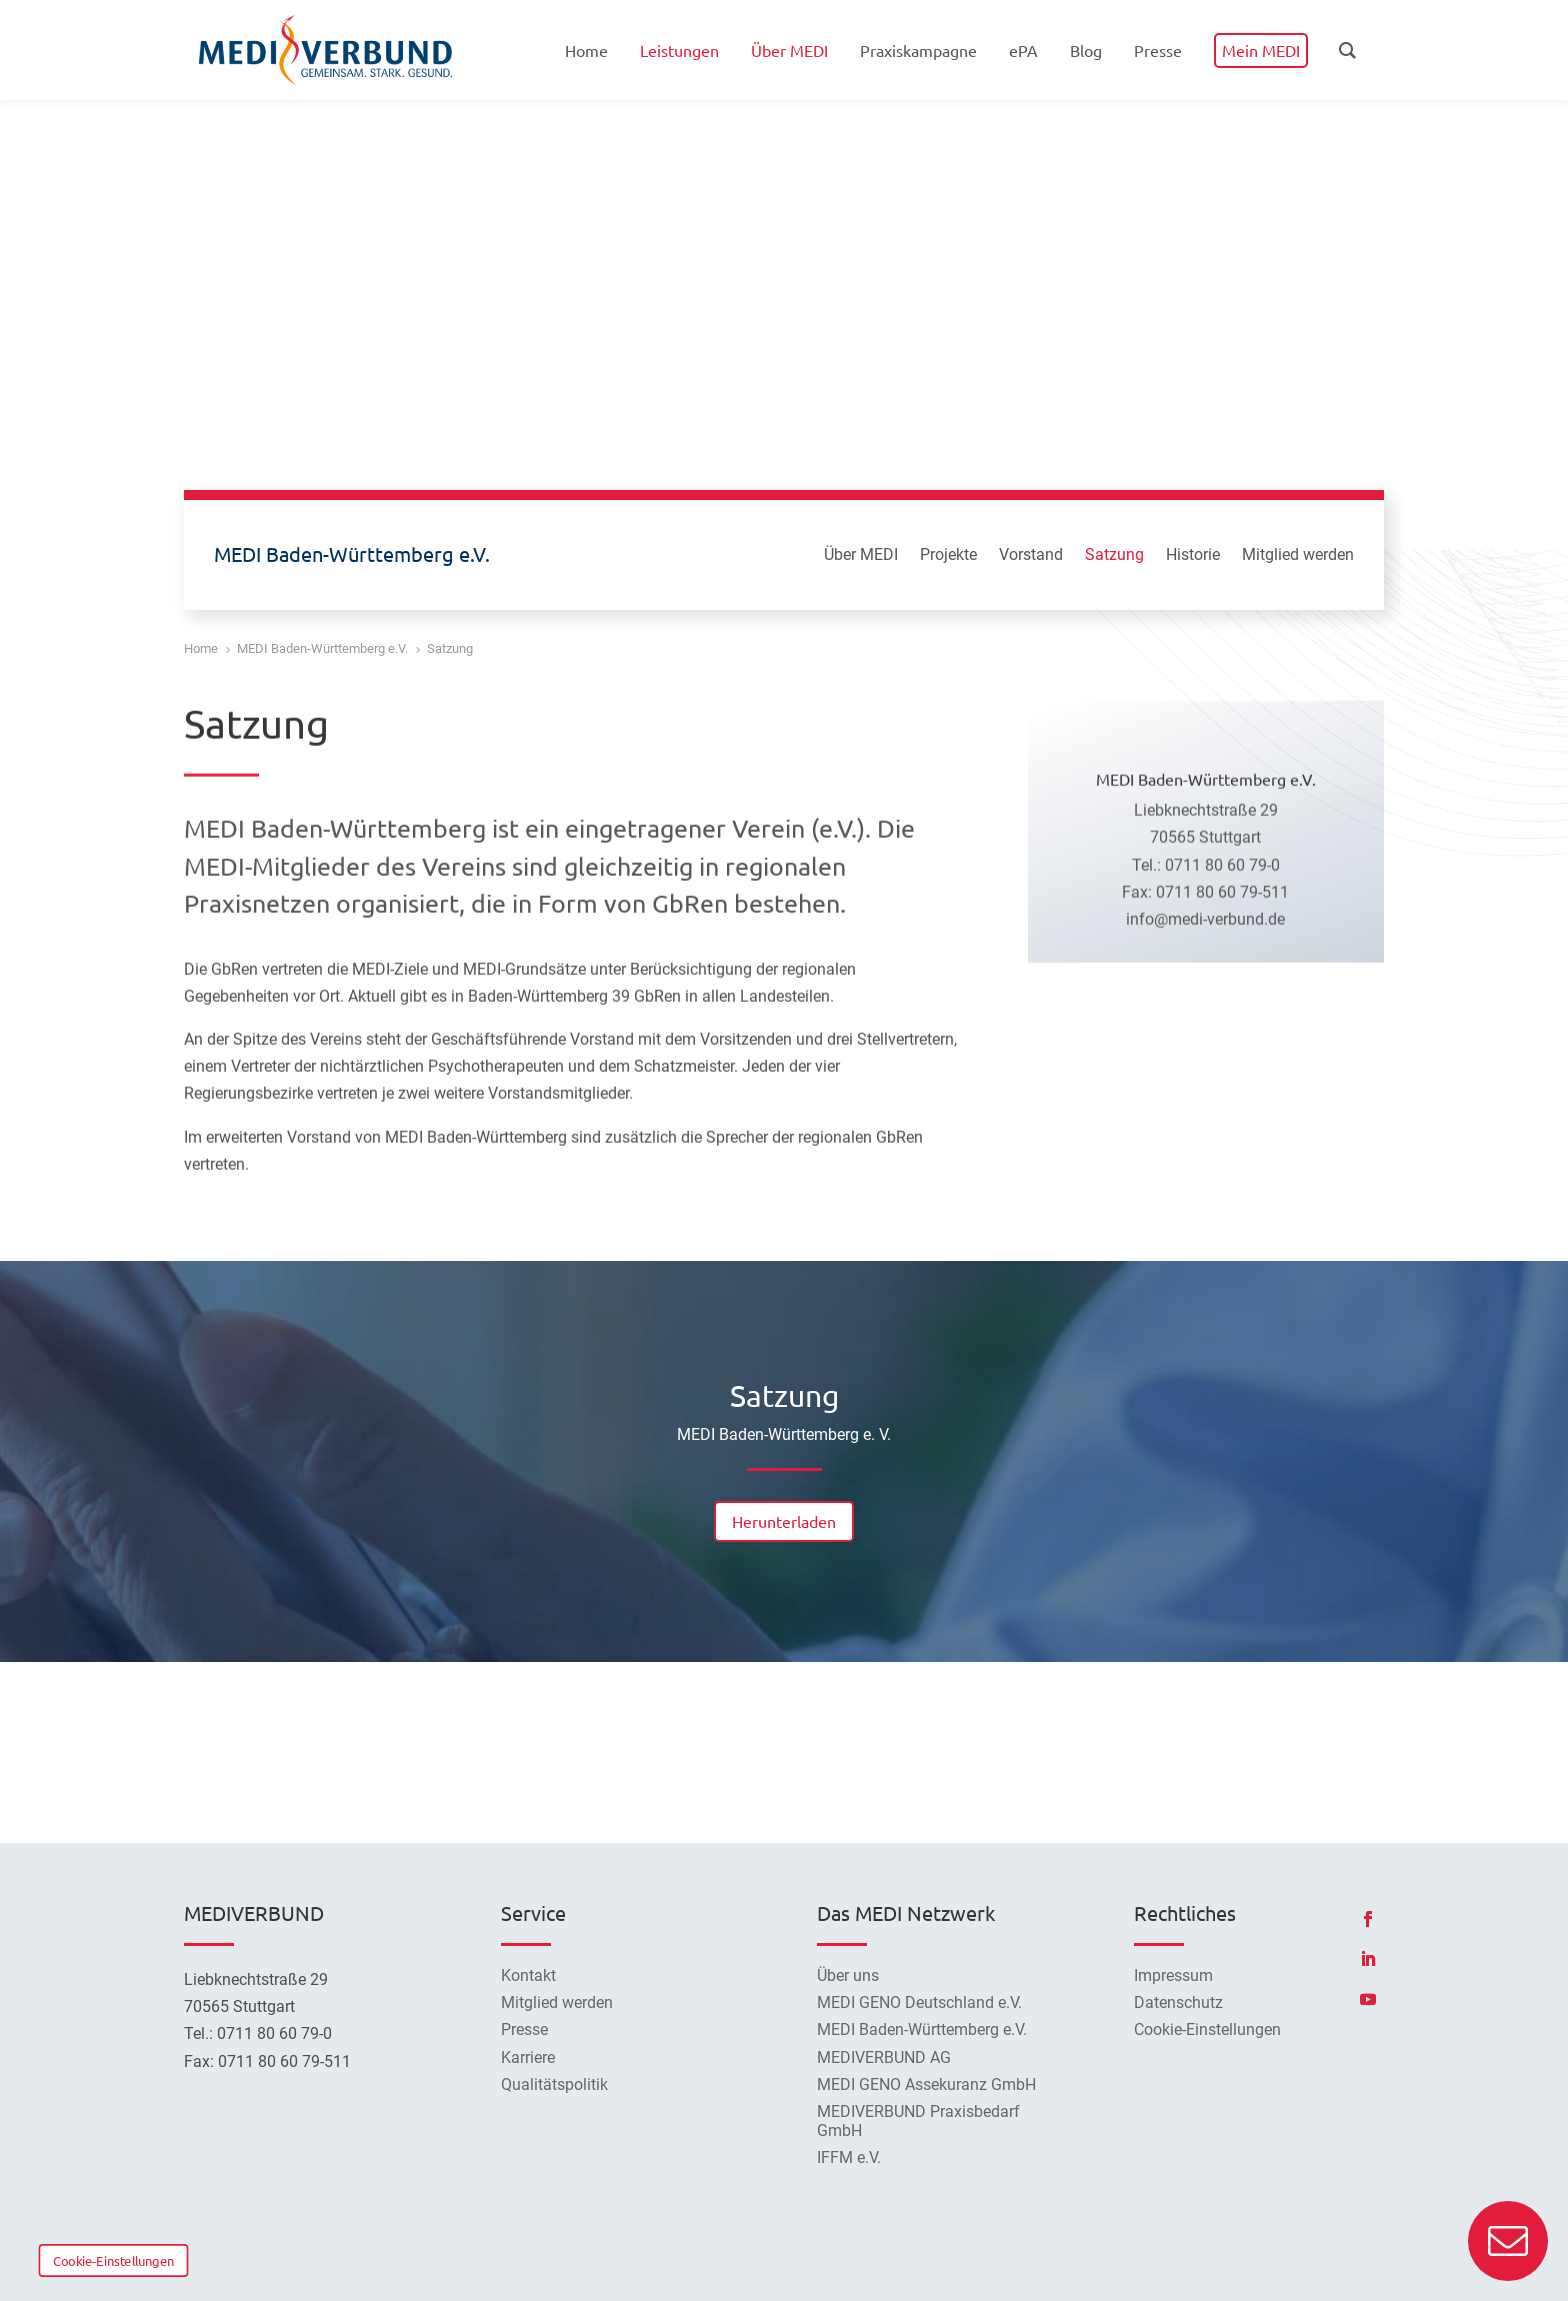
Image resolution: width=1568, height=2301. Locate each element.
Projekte (948, 556)
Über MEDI (861, 556)
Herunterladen (784, 1521)
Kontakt (528, 1975)
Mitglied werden (1298, 556)
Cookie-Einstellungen (113, 2260)
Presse (524, 2029)
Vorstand (1031, 556)
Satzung (1114, 556)
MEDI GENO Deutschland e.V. (919, 2002)
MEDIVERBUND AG (884, 2057)
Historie (1193, 556)
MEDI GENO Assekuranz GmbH (926, 2084)
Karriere (528, 2057)
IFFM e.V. (849, 2157)
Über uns (848, 1975)
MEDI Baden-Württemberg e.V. (922, 2029)
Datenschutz (1178, 2002)
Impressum (1173, 1975)
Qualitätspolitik (554, 2084)
